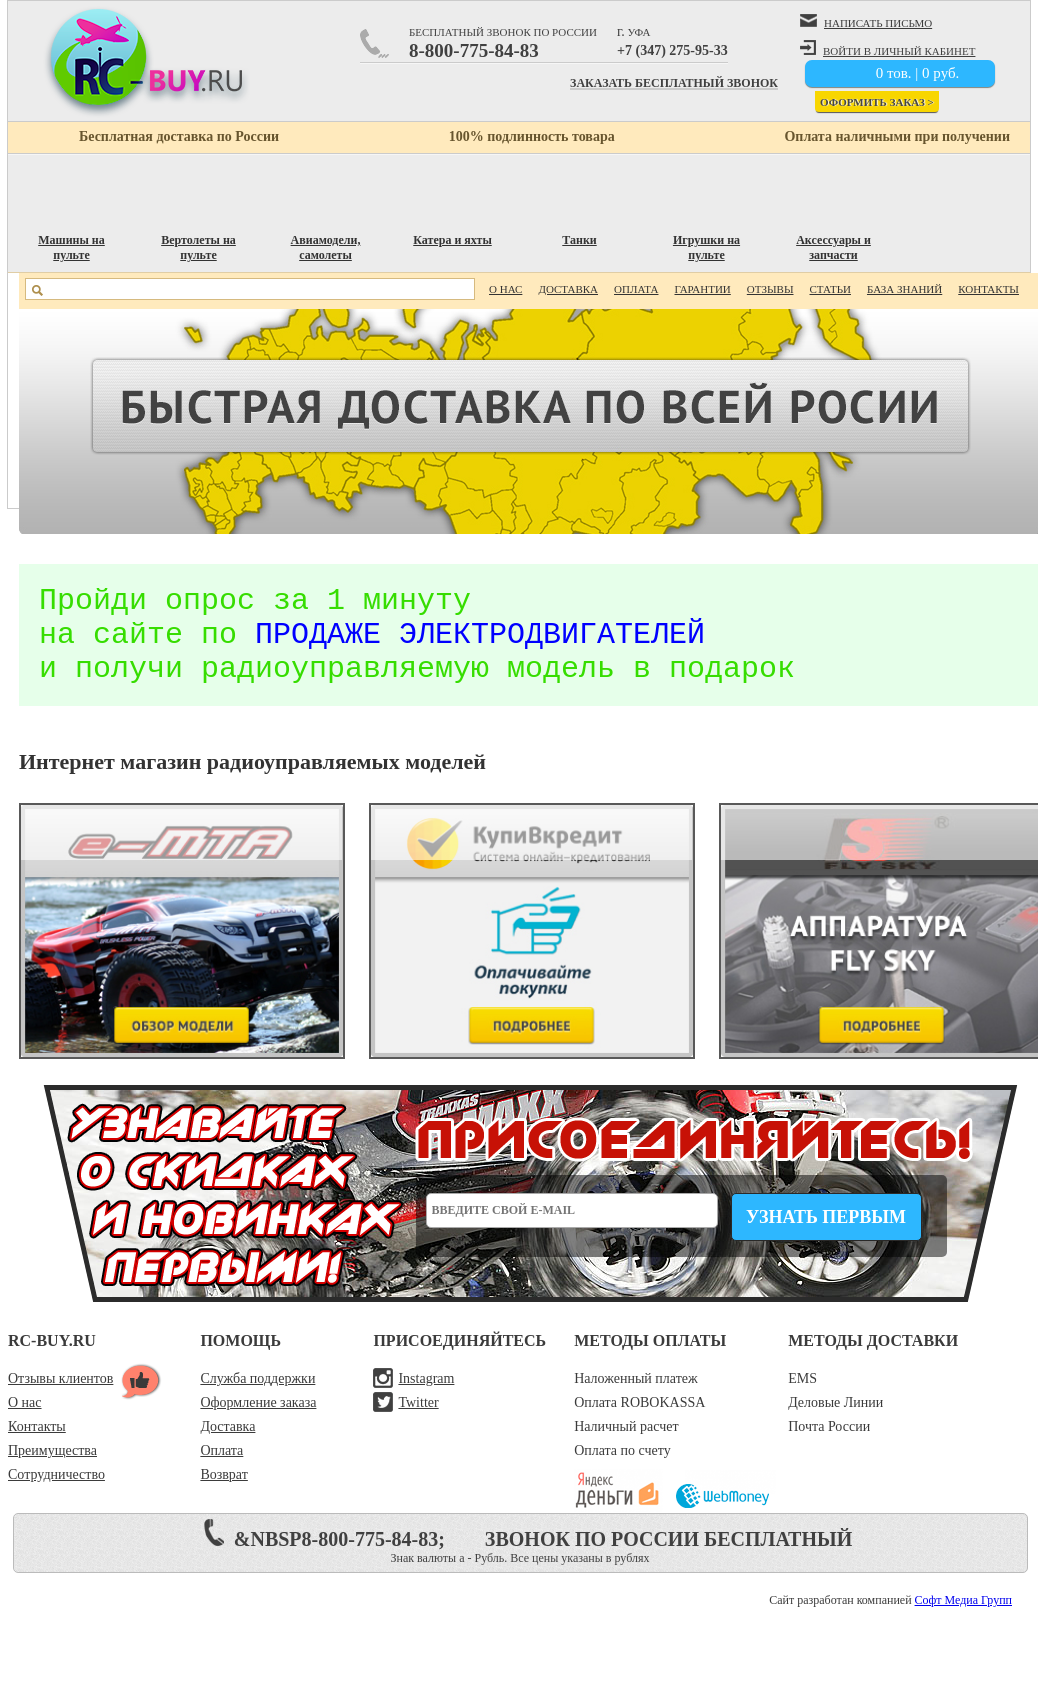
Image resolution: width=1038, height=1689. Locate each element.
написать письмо (866, 21)
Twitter (418, 1423)
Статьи (830, 289)
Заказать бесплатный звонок (674, 84)
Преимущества (52, 1471)
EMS (802, 1399)
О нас (505, 289)
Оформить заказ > (877, 102)
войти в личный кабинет (887, 48)
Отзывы (770, 289)
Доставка (568, 289)
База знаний (904, 289)
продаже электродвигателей (480, 645)
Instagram (426, 1399)
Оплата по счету (622, 1471)
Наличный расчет (626, 1447)
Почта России (829, 1447)
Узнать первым (826, 1238)
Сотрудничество (56, 1495)
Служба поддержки (257, 1399)
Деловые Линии (835, 1423)
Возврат (223, 1495)
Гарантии (702, 289)
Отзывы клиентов (60, 1399)
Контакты (988, 289)
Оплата (636, 289)
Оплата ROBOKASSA (639, 1423)
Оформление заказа (258, 1423)
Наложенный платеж (636, 1399)
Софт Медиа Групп (963, 1621)
